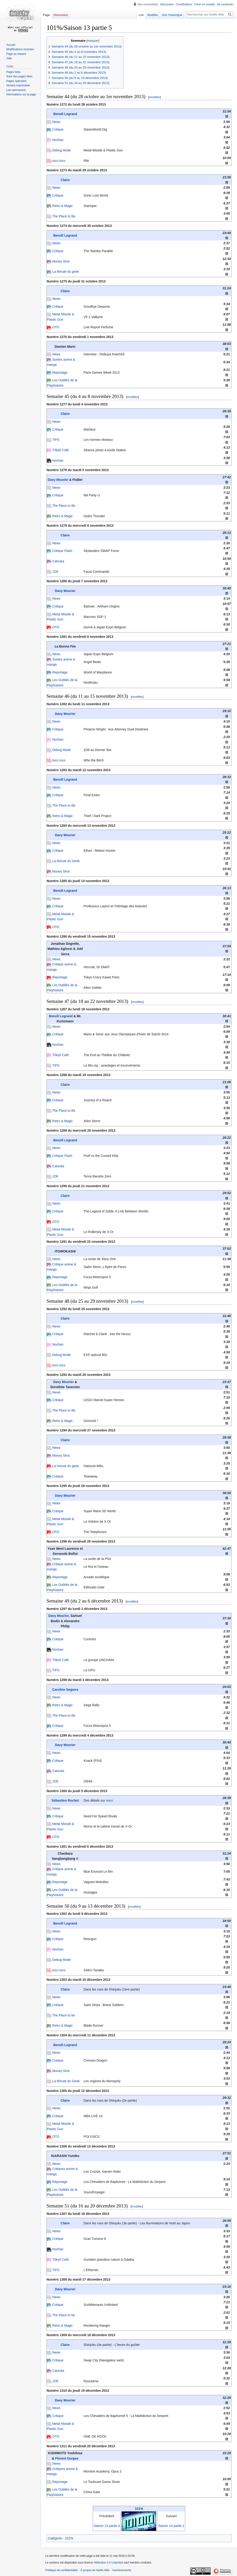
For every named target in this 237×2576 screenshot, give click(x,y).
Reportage (59, 372)
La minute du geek (65, 1466)
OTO (55, 327)
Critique (57, 129)
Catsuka (58, 561)
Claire (65, 180)
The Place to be (63, 2015)
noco (109, 1800)
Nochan (57, 140)
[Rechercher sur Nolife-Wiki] (209, 14)
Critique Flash (62, 551)
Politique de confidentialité (61, 2570)
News (56, 122)
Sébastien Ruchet (65, 1800)
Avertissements (121, 2570)
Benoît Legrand (65, 114)
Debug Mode (61, 150)
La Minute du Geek (66, 861)
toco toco (58, 161)
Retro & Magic (62, 206)
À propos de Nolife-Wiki (94, 2570)
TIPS (55, 439)
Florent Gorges (66, 2458)
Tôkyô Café (60, 450)
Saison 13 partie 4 (107, 2526)
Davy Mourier (58, 480)
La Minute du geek (65, 271)
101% (139, 2508)
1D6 (55, 571)
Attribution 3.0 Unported (108, 2562)
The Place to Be (63, 216)
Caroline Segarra (65, 1689)
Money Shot (61, 261)
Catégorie (55, 2538)
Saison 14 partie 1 (171, 2526)
